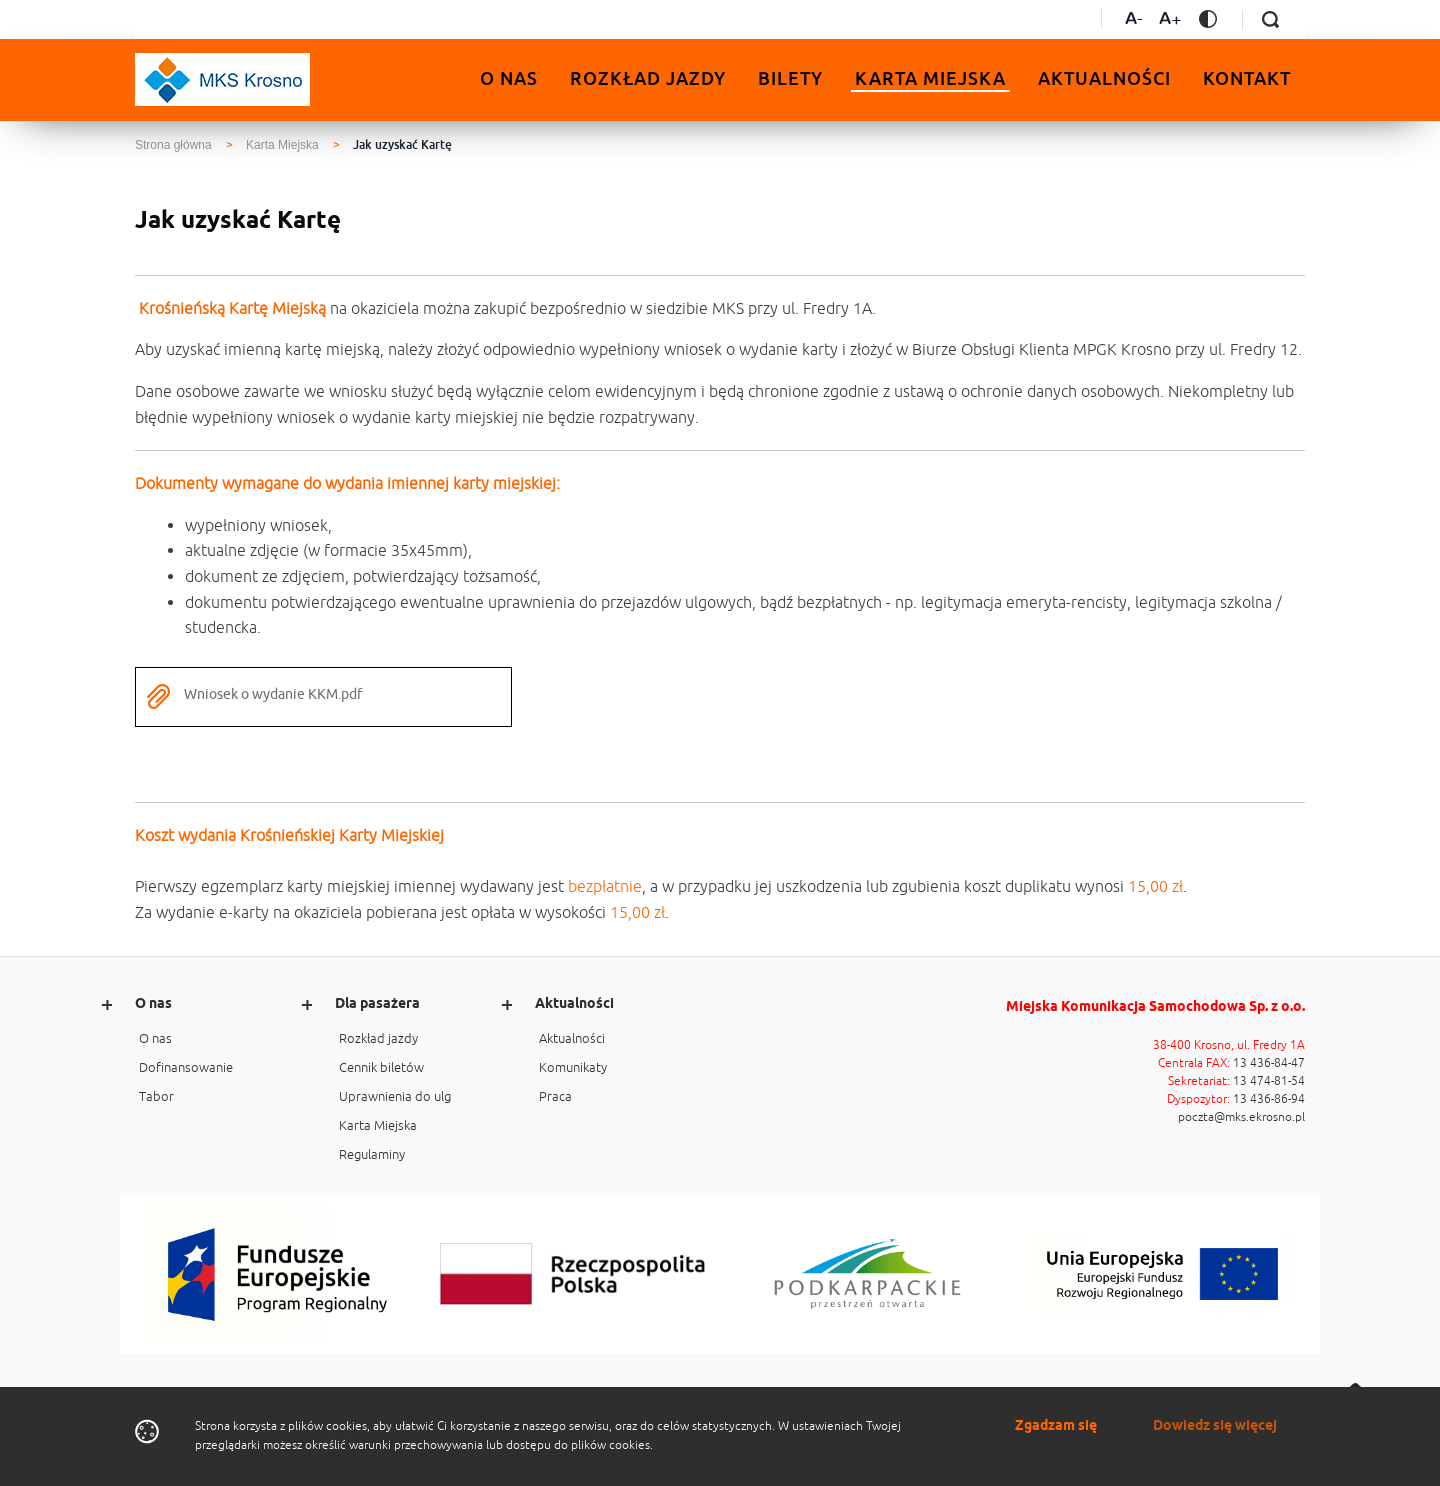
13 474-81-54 (1269, 1081)
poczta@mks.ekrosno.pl (1241, 1117)
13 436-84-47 (1269, 1063)
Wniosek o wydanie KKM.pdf (254, 697)
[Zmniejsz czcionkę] (1133, 20)
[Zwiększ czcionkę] (1170, 20)
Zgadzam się (1056, 1426)
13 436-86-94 (1269, 1099)
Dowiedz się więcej (1215, 1426)
